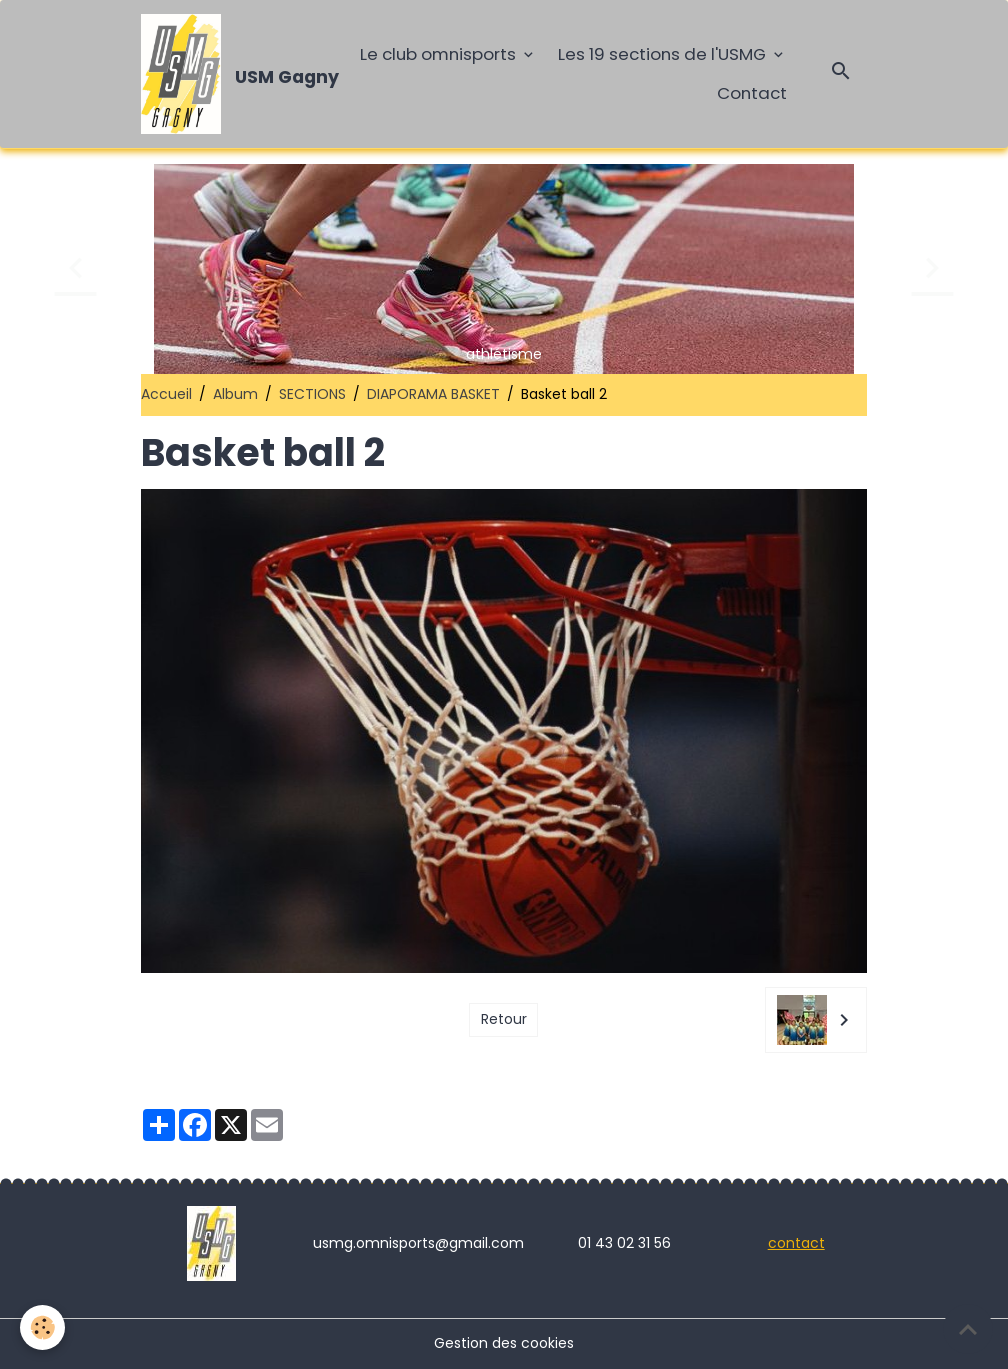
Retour (504, 1019)
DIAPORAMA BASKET (433, 394)
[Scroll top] (968, 1329)
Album (235, 394)
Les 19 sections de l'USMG (664, 54)
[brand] (231, 74)
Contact (752, 93)
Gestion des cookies (504, 1343)
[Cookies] (42, 1327)
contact (796, 1243)
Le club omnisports (440, 54)
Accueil (166, 394)
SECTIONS (312, 394)
